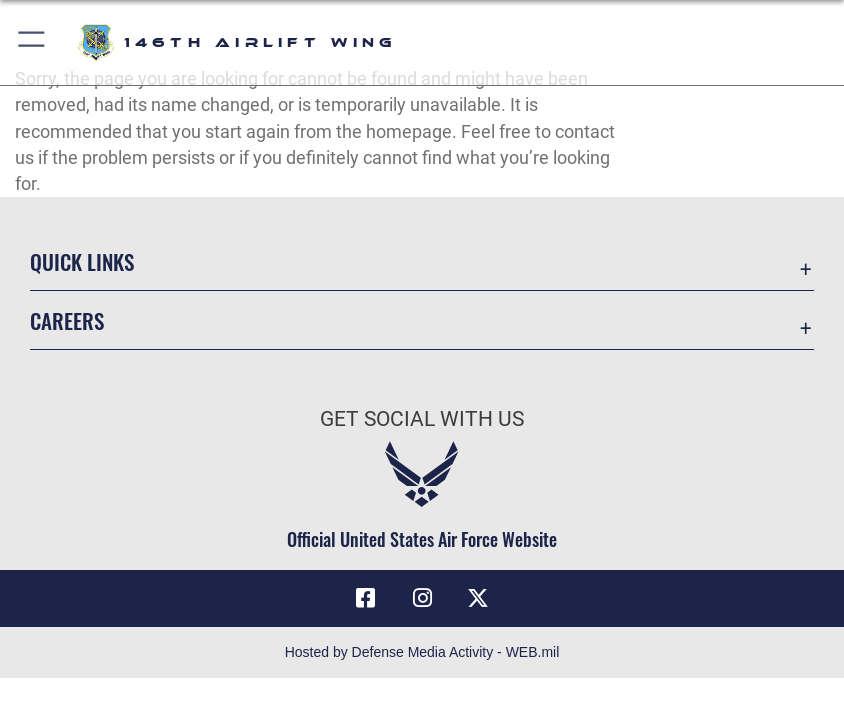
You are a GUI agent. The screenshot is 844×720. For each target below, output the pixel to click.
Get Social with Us (422, 418)
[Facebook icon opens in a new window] (366, 598)
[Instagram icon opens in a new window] (422, 598)
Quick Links (82, 261)
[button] (32, 42)
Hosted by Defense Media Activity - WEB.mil (422, 652)
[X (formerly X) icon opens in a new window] (478, 598)
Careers (67, 320)
